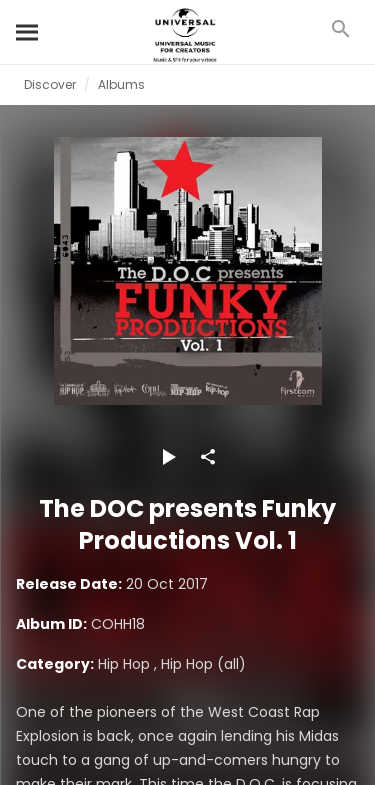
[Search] (28, 32)
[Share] (208, 457)
